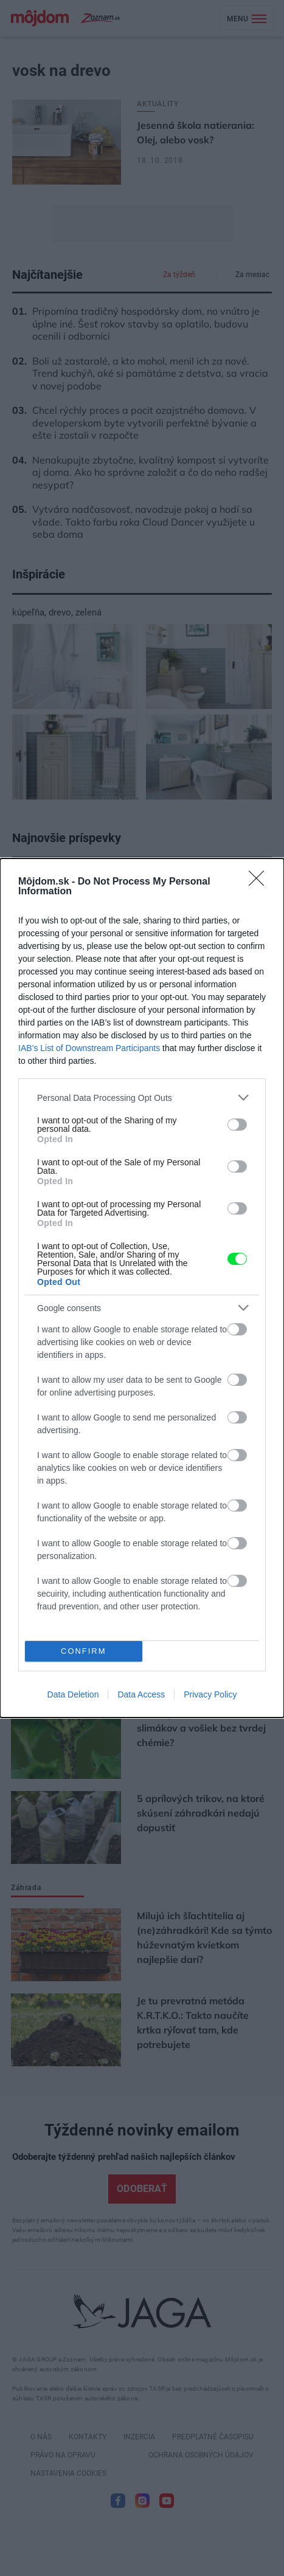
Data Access (141, 1694)
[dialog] (142, 1288)
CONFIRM (83, 1651)
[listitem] (142, 1097)
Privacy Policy (210, 1694)
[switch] (237, 1124)
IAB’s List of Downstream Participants (89, 1048)
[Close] (260, 882)
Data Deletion (73, 1694)
